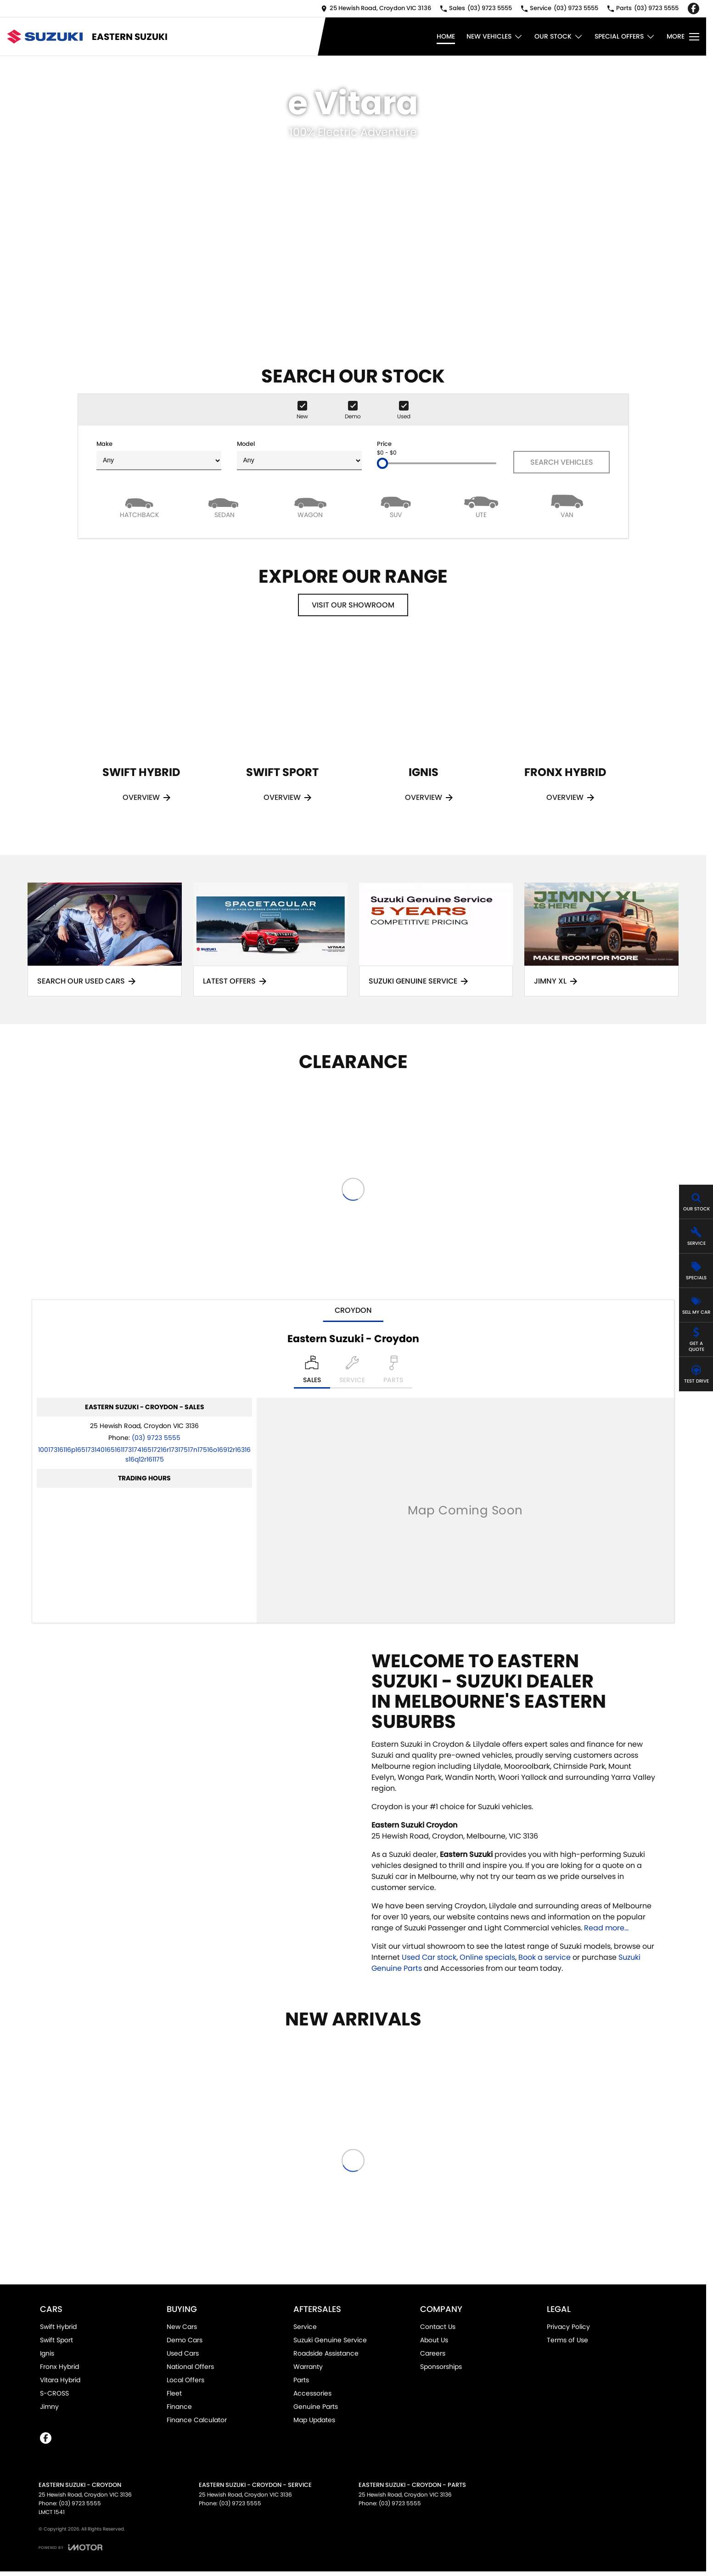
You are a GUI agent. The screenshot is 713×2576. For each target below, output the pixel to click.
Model (299, 454)
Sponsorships (441, 2366)
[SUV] (395, 506)
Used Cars (183, 2353)
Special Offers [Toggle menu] (625, 36)
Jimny (49, 2406)
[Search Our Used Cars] (105, 940)
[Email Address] (144, 1454)
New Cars (182, 2326)
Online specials (487, 1957)
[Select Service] (352, 1372)
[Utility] (481, 506)
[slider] (382, 463)
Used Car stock (429, 1957)
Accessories (312, 2393)
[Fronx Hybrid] (565, 732)
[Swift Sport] (282, 732)
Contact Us (437, 2326)
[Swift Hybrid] (141, 732)
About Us (434, 2340)
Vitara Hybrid (60, 2380)
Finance (179, 2406)
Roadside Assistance (326, 2353)
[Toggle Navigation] (683, 37)
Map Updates (314, 2419)
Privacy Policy (568, 2326)
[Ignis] (423, 732)
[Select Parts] (393, 1372)
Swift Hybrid (58, 2326)
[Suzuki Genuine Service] (436, 940)
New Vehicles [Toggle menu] (494, 36)
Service (305, 2326)
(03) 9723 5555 (156, 1437)
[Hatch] (139, 506)
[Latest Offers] (270, 940)
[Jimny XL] (601, 940)
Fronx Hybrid (59, 2366)
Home (446, 36)
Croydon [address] (353, 1310)
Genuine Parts (315, 2406)
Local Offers (185, 2380)
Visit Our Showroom (353, 605)
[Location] (312, 1372)
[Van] (567, 506)
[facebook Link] (693, 8)
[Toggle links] (70, 2547)
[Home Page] (45, 36)
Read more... (606, 1928)
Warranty (308, 2366)
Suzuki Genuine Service (330, 2340)
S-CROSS (54, 2393)
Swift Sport (56, 2340)
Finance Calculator (197, 2419)
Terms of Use (567, 2340)
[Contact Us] (376, 8)
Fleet (174, 2393)
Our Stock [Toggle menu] (558, 36)
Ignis (47, 2353)
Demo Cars (184, 2340)
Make (158, 454)
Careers (432, 2353)
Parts (301, 2380)
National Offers (190, 2366)
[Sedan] (224, 506)
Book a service (544, 1957)
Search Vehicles (561, 462)
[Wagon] (310, 506)
